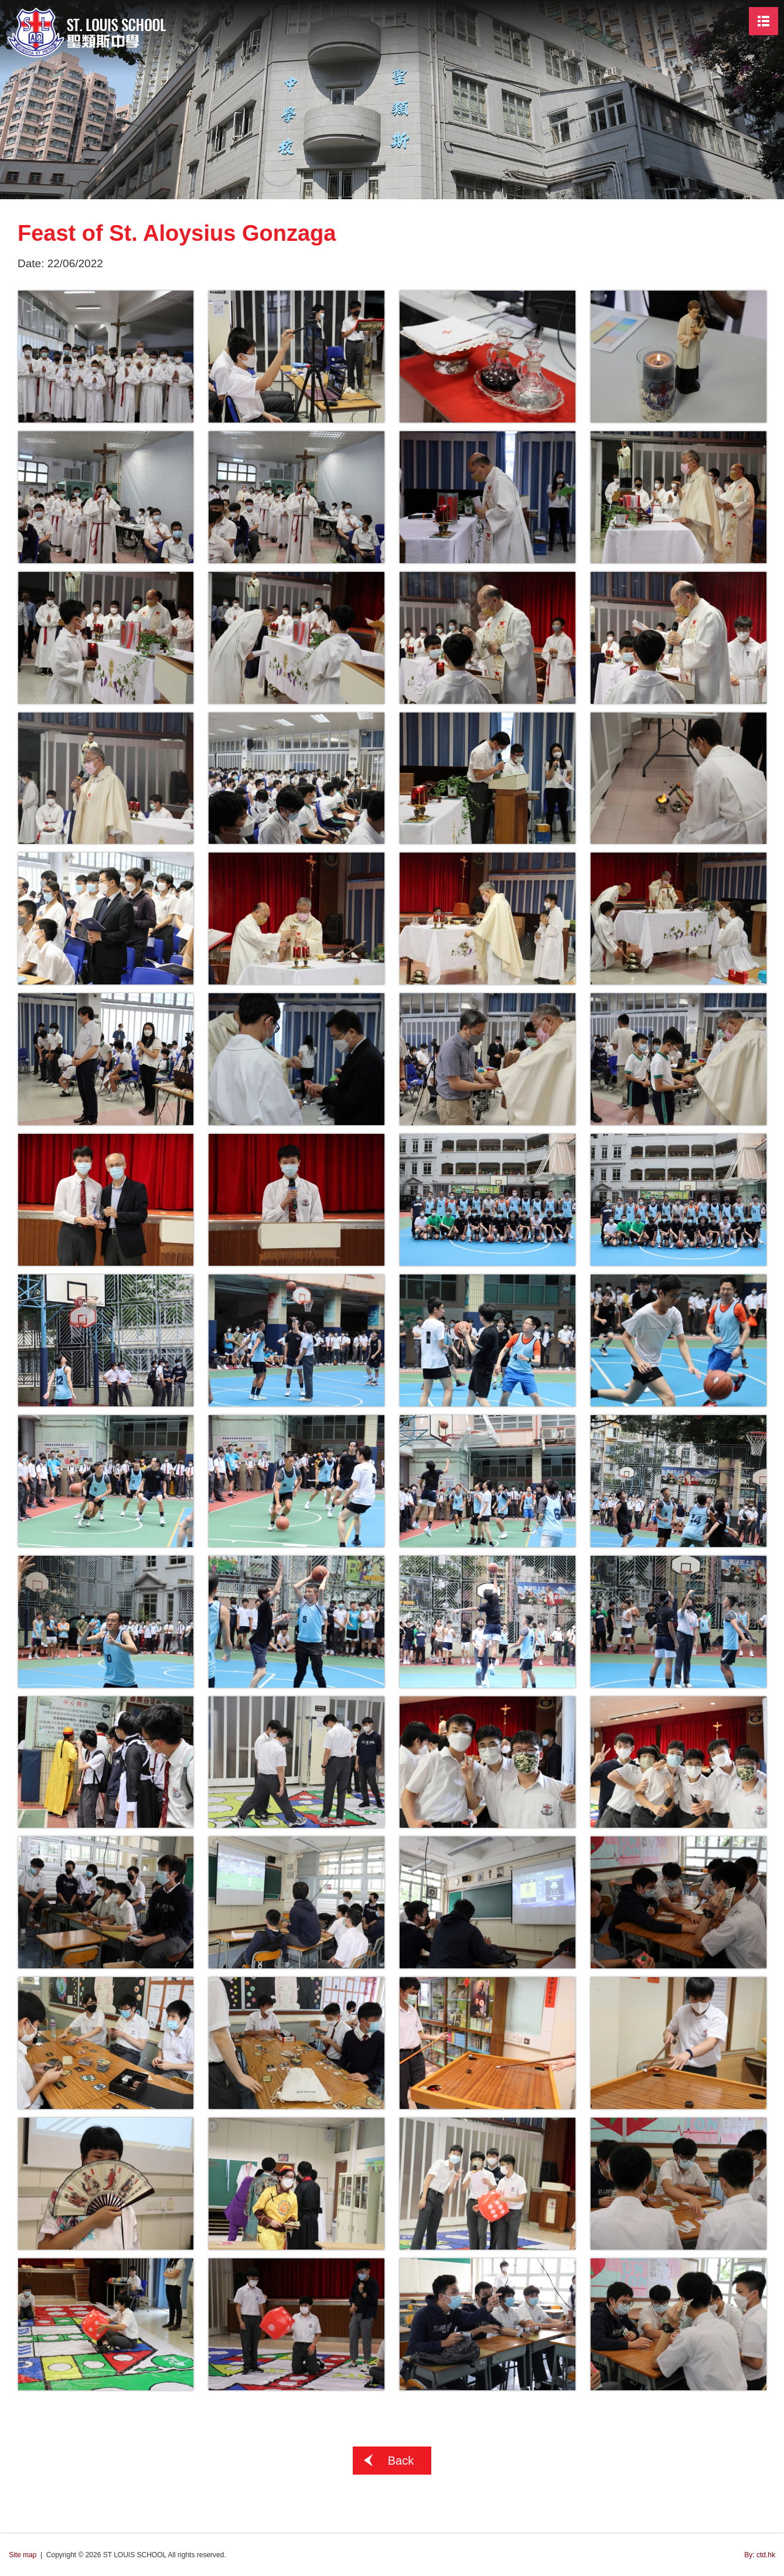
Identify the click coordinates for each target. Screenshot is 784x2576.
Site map (22, 2555)
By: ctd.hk (759, 2555)
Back (401, 2460)
